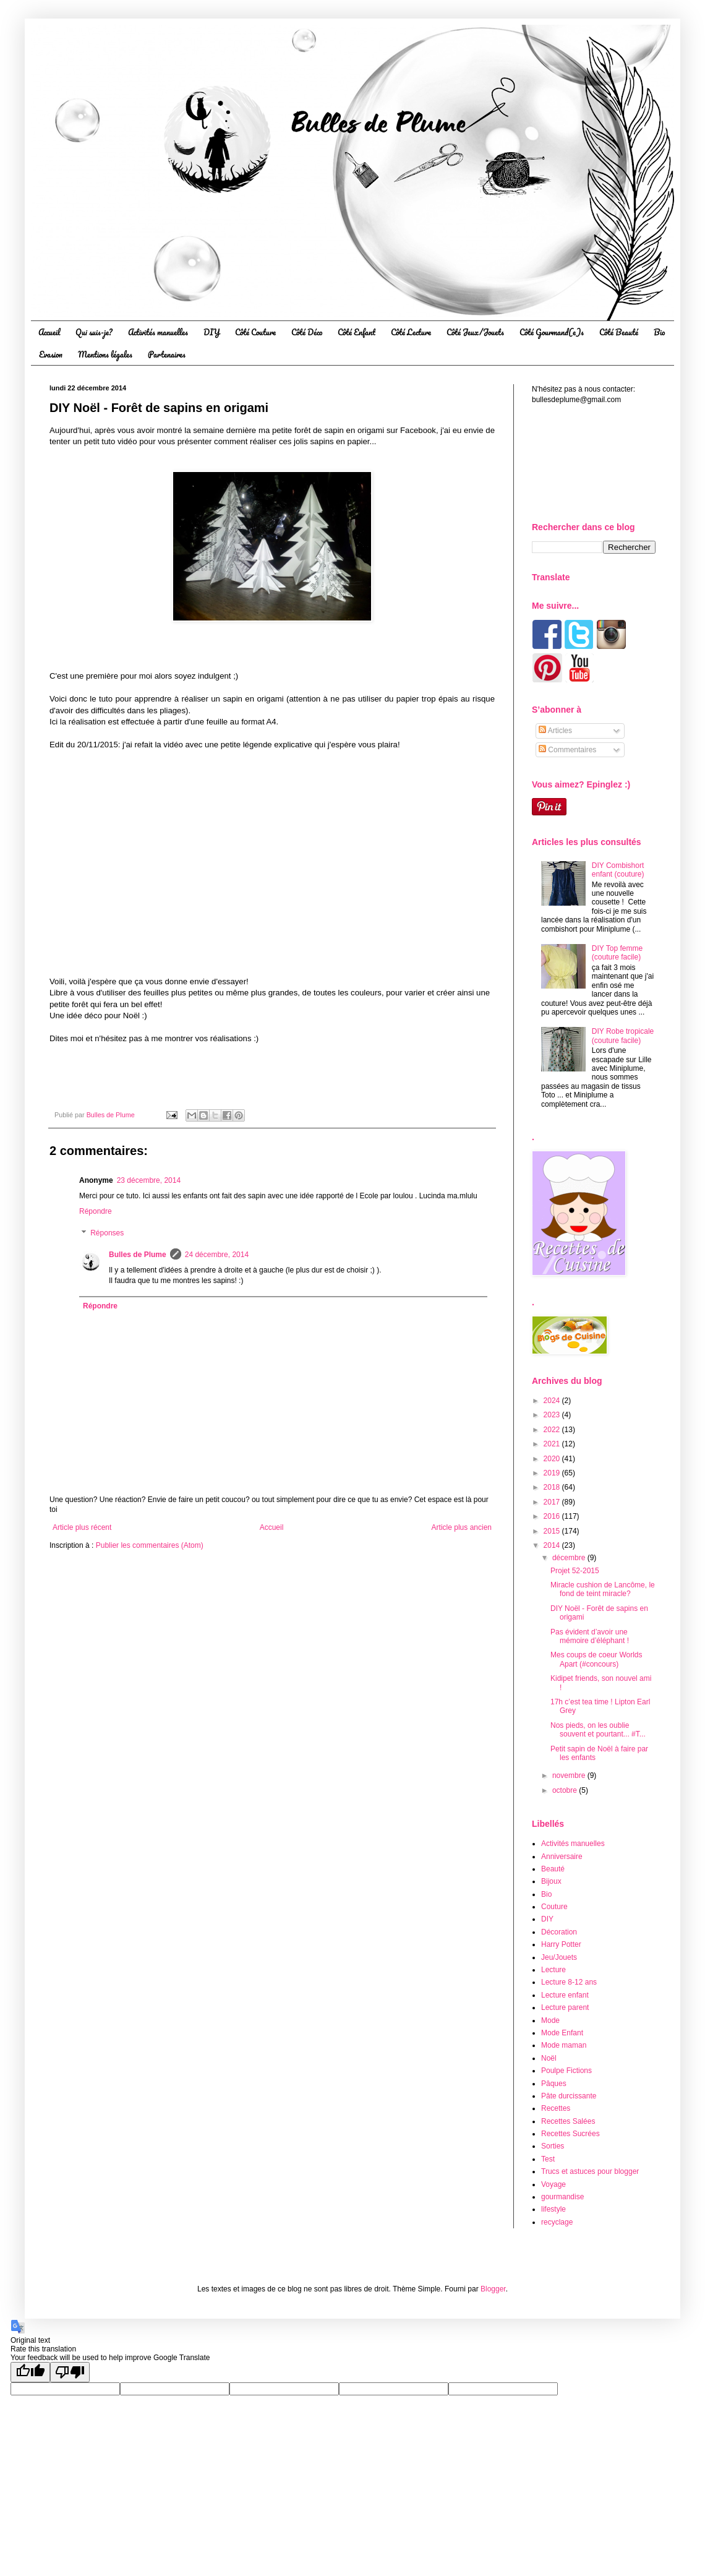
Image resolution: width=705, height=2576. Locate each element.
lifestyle (553, 2209)
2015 (553, 1531)
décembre (570, 1557)
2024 (553, 1400)
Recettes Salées (568, 2121)
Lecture (553, 1969)
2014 (553, 1545)
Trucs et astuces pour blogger (590, 2171)
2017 (553, 1502)
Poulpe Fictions (566, 2070)
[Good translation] (30, 2372)
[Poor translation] (70, 2372)
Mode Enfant (562, 2033)
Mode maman (563, 2045)
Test (548, 2159)
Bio (659, 331)
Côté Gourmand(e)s (551, 331)
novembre (570, 1775)
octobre (565, 1790)
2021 (553, 1444)
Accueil (49, 331)
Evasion (50, 354)
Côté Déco (306, 331)
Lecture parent (565, 2007)
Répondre (95, 1211)
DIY (211, 331)
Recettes (555, 2108)
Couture (554, 1906)
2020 (553, 1458)
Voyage (553, 2184)
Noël (549, 2058)
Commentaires (567, 749)
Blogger (493, 2289)
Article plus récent (82, 1527)
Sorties (552, 2146)
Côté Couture (255, 331)
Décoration (559, 1932)
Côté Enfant (356, 331)
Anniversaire (562, 1856)
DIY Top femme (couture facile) (617, 952)
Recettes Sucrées (570, 2133)
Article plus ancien (462, 1527)
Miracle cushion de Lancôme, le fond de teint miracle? (602, 1589)
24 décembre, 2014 (217, 1254)
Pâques (553, 2083)
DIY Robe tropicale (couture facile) (623, 1035)
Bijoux (551, 1881)
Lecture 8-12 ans (569, 1982)
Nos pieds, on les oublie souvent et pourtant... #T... (598, 1729)
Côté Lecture (411, 331)
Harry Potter (561, 1944)
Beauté (553, 1869)
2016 (553, 1516)
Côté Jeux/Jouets (475, 331)
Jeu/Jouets (559, 1957)
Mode (550, 2020)
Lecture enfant (565, 1995)
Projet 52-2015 (574, 1570)
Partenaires (167, 354)
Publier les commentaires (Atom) (149, 1545)
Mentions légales (105, 354)
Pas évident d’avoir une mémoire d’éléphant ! (589, 1636)
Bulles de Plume (137, 1254)
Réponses (107, 1233)
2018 (553, 1487)
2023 (553, 1414)
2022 (553, 1429)
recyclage (557, 2222)
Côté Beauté (618, 331)
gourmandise (562, 2196)
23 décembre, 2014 (149, 1180)
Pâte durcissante (568, 2096)
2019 (553, 1473)
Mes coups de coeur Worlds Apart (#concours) (596, 1659)
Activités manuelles (158, 331)
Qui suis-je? (94, 331)
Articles (555, 730)
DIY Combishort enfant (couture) (618, 869)
